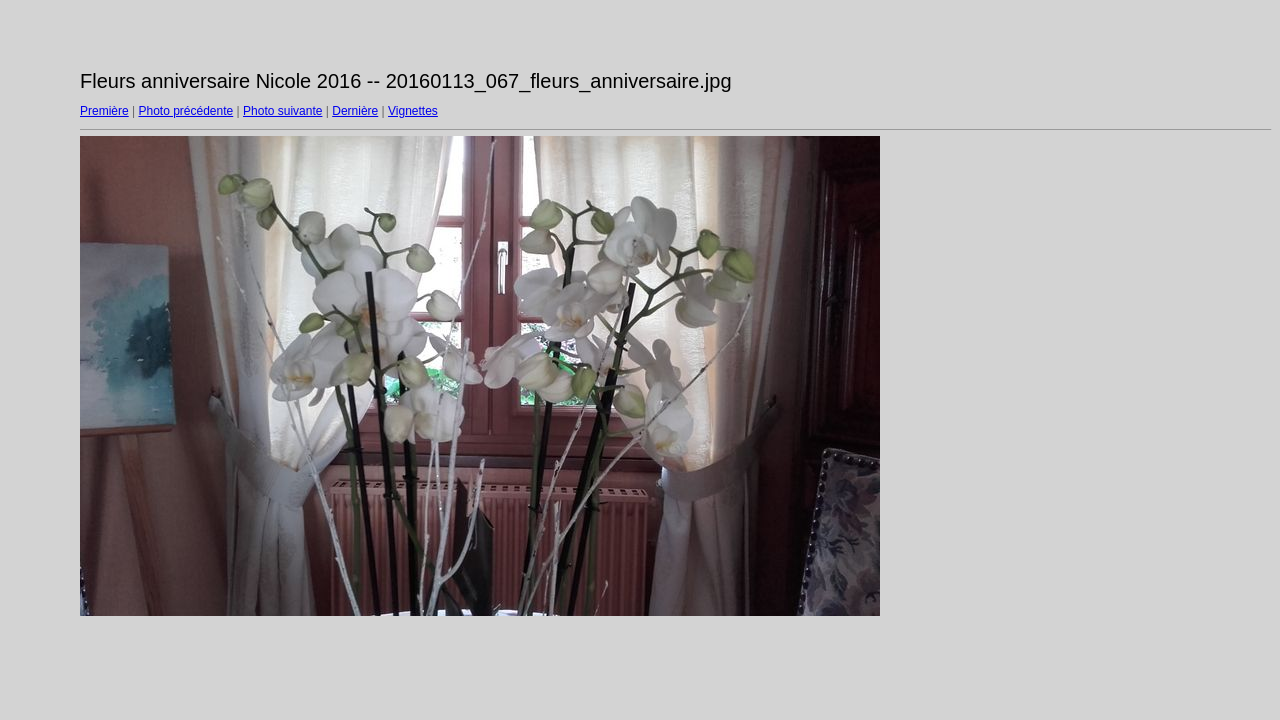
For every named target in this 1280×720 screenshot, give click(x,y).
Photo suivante (282, 111)
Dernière (355, 111)
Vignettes (413, 111)
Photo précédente (185, 111)
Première (104, 111)
